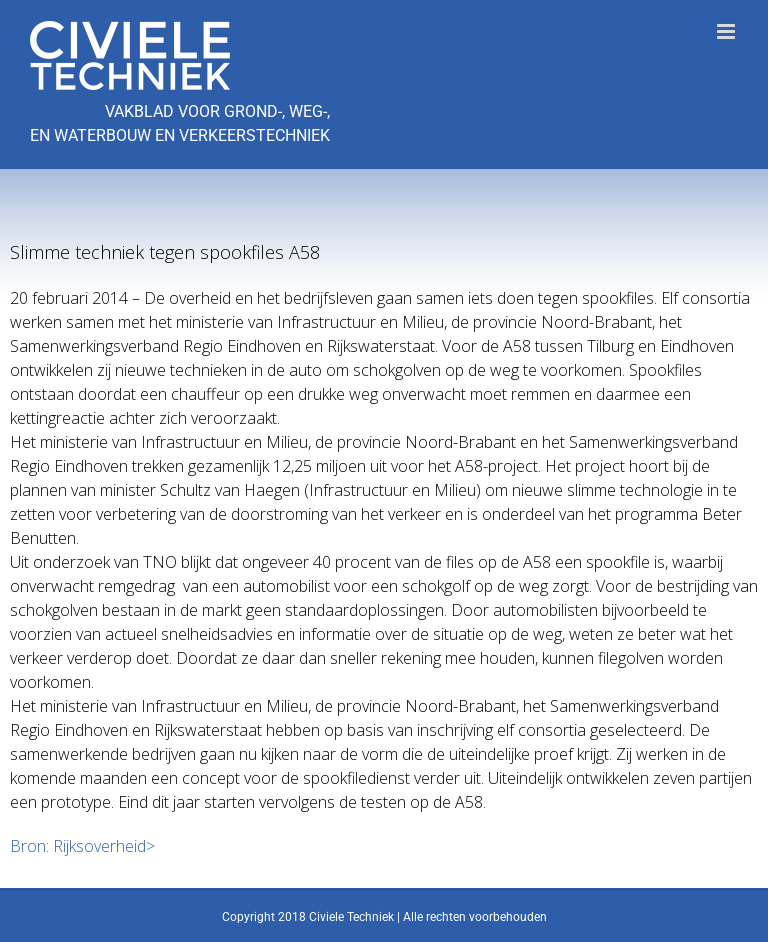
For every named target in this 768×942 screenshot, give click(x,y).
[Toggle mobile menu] (727, 31)
